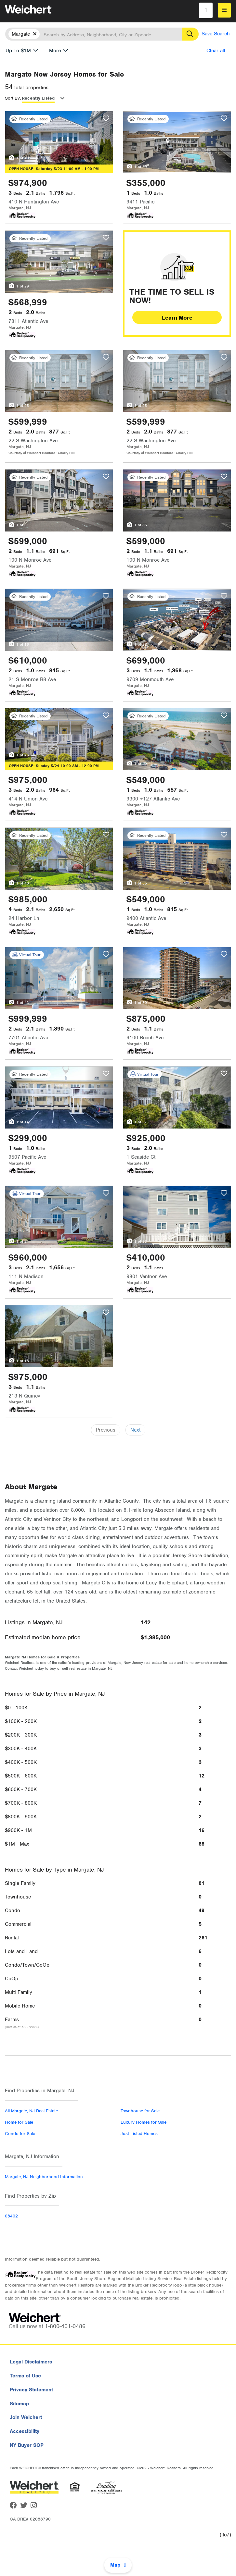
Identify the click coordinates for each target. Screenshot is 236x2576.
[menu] (224, 10)
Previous (105, 1430)
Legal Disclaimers (31, 2362)
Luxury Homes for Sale (143, 2122)
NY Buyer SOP (27, 2445)
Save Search (216, 34)
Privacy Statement (31, 2390)
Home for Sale (19, 2122)
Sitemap (19, 2403)
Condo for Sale (20, 2133)
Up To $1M (18, 50)
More (55, 50)
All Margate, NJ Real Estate (31, 2111)
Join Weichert (26, 2417)
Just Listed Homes (139, 2133)
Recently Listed (38, 98)
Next (135, 1430)
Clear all (215, 50)
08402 (11, 2216)
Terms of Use (25, 2376)
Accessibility (24, 2431)
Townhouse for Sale (140, 2111)
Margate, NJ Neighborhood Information (44, 2176)
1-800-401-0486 (65, 2326)
